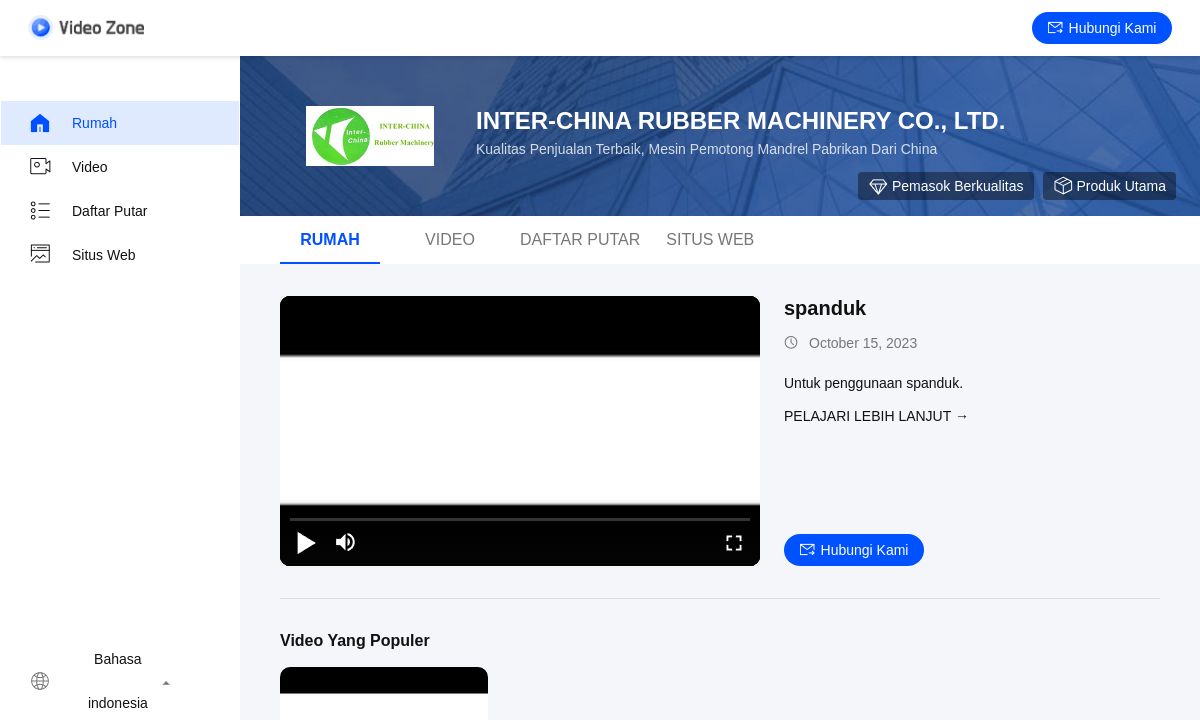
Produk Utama (1109, 186)
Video (68, 167)
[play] (520, 431)
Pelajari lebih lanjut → (876, 416)
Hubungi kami (1102, 28)
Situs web (82, 255)
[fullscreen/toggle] (734, 542)
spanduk (825, 308)
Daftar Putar (87, 211)
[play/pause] (306, 542)
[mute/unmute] (346, 542)
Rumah (72, 123)
